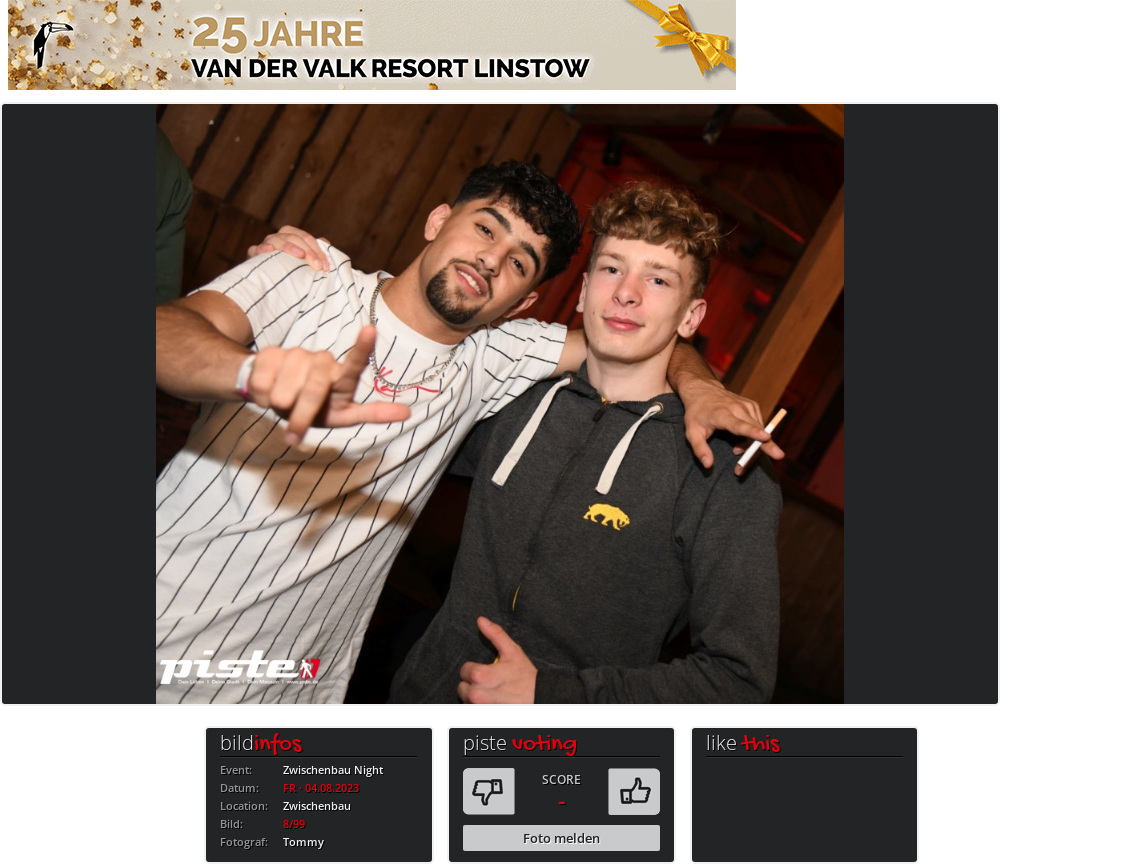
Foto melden (561, 838)
